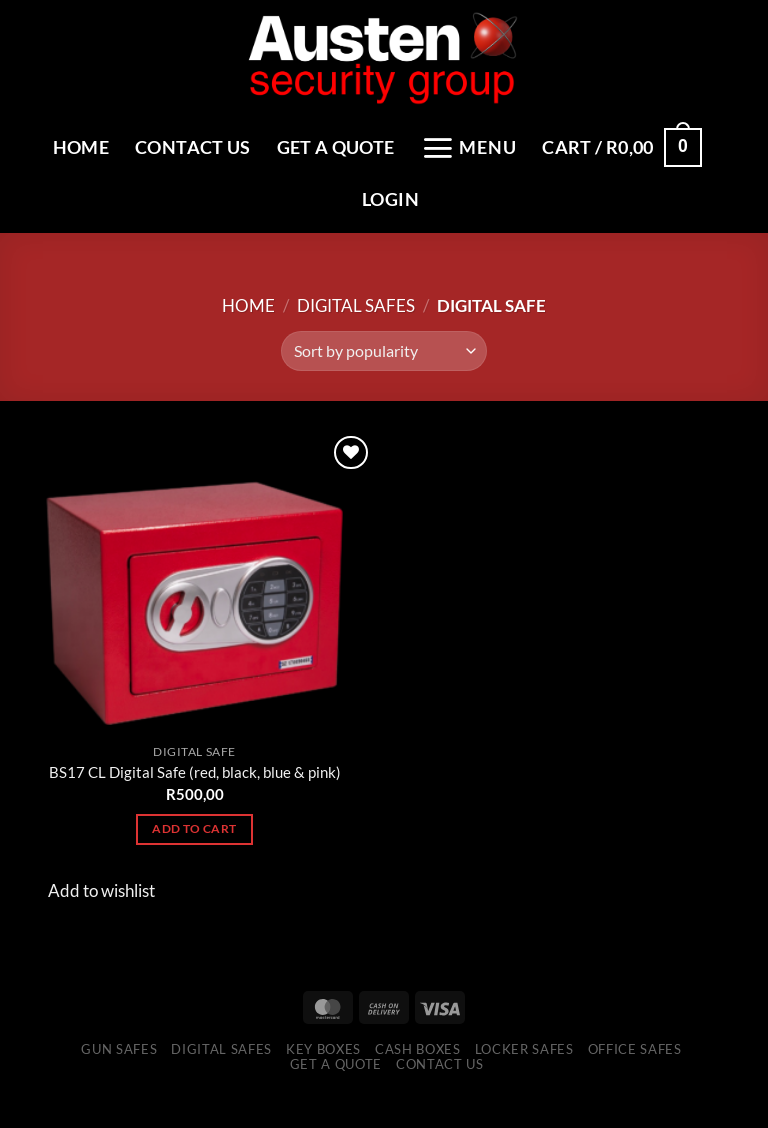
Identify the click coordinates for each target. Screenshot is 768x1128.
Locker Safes (524, 1079)
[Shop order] (383, 382)
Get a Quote (429, 143)
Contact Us (280, 143)
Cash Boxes (418, 1079)
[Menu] (570, 144)
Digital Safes (356, 335)
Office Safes (635, 1079)
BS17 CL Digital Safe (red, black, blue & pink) (195, 803)
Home (164, 143)
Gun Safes (119, 1079)
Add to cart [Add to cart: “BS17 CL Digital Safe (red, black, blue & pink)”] (194, 859)
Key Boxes (323, 1079)
